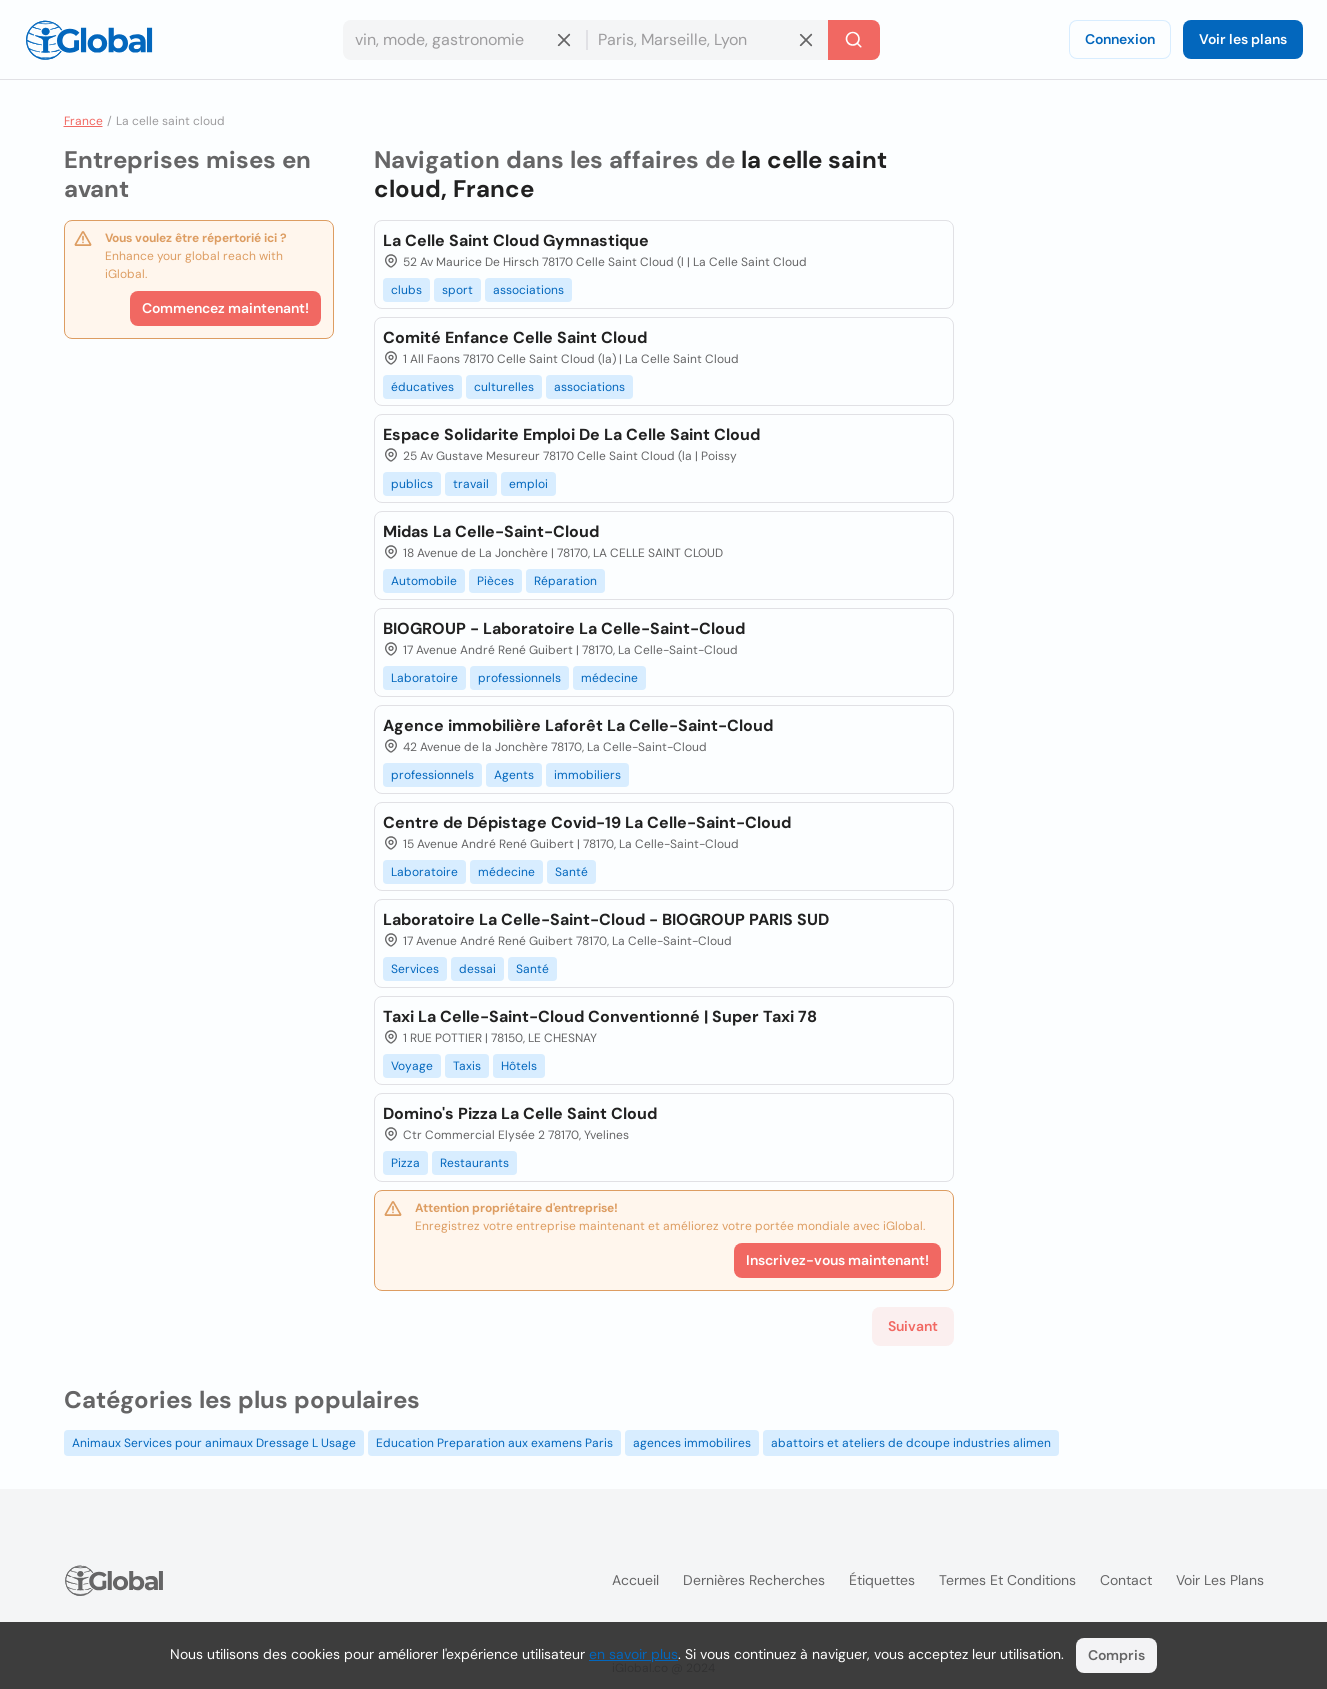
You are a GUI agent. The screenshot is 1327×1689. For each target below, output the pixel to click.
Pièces (495, 581)
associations (528, 290)
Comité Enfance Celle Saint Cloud (515, 337)
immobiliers (587, 775)
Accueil (635, 1580)
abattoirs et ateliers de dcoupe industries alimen (911, 1443)
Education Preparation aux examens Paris (494, 1443)
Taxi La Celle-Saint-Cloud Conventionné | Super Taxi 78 (600, 1016)
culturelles (504, 387)
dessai (477, 969)
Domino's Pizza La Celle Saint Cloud (520, 1113)
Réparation (565, 581)
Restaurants (474, 1163)
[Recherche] (854, 40)
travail (471, 484)
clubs (406, 290)
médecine (609, 678)
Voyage (412, 1066)
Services (415, 969)
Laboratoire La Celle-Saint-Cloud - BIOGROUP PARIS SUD (606, 919)
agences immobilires (692, 1443)
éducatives (422, 387)
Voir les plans (1243, 39)
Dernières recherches (754, 1580)
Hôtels (519, 1066)
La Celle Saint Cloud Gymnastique (516, 240)
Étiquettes (882, 1580)
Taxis (467, 1066)
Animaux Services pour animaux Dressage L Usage (214, 1443)
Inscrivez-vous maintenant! (837, 1260)
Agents (514, 775)
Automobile (424, 581)
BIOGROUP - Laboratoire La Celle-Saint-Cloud (564, 628)
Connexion (1120, 39)
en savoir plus (633, 1654)
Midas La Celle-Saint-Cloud (491, 531)
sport (457, 290)
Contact (1126, 1580)
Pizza (405, 1163)
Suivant (913, 1326)
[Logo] (89, 40)
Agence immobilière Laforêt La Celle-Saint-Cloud (578, 725)
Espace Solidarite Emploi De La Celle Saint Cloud (571, 434)
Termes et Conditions (1007, 1580)
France (83, 121)
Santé (571, 872)
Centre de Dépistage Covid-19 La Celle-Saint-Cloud (587, 822)
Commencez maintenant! (225, 308)
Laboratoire (424, 678)
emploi (528, 484)
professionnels (519, 678)
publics (412, 484)
